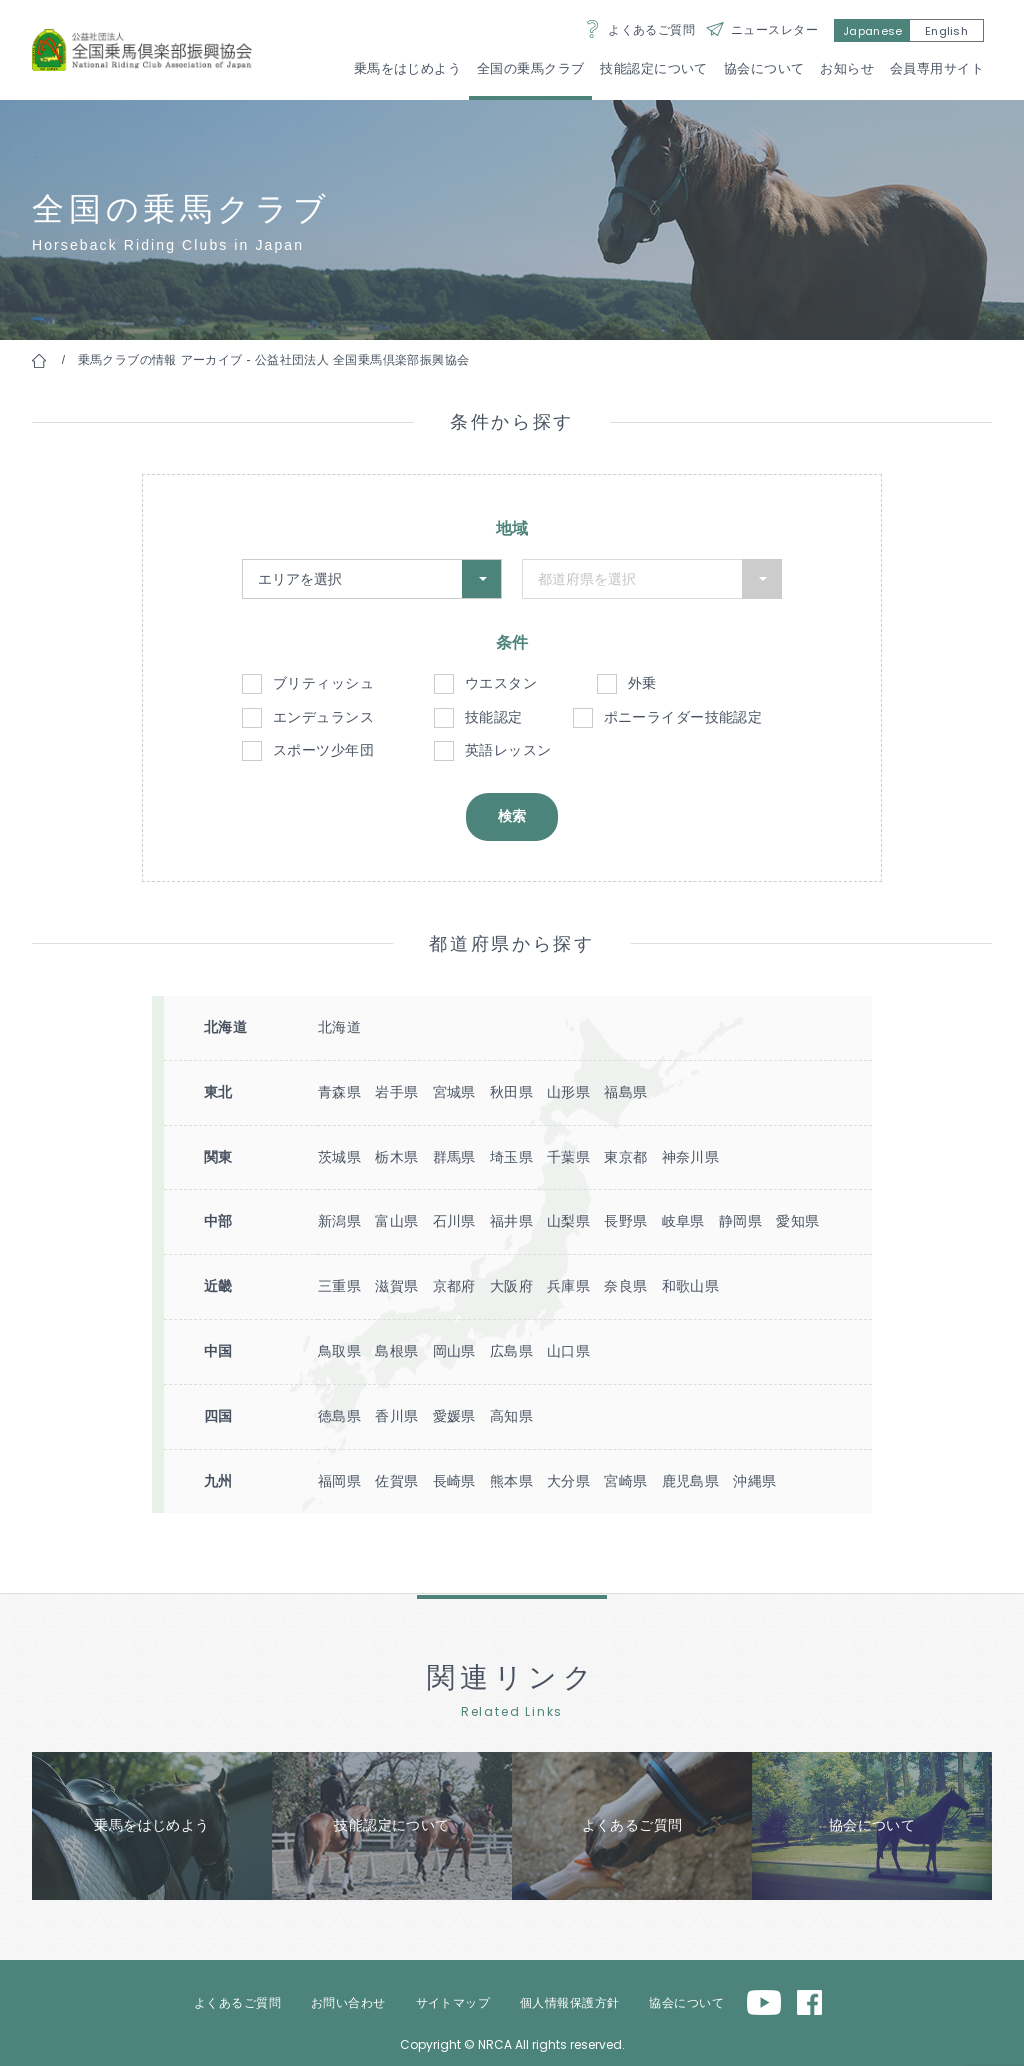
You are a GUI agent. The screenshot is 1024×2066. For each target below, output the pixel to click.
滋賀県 (396, 1286)
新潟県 (339, 1221)
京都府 (454, 1286)
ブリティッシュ (323, 683)
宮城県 (454, 1092)
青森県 (339, 1092)
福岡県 (339, 1481)
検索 (512, 816)
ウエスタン (501, 683)
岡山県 (454, 1351)
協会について (764, 68)
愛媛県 (454, 1416)
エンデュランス (323, 717)
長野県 (625, 1221)
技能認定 (494, 717)
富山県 (396, 1221)
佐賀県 (396, 1481)
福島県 (625, 1092)
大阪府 (511, 1286)
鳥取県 (339, 1351)
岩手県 (396, 1092)
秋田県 (511, 1092)
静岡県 (740, 1221)
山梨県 (568, 1221)
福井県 (511, 1221)
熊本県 (511, 1481)
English (946, 31)
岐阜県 (683, 1221)
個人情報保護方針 (569, 2003)
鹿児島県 (691, 1481)
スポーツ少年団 (323, 750)
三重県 (339, 1286)
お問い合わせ (348, 2003)
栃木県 (396, 1157)
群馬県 (454, 1157)
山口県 (568, 1351)
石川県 (454, 1221)
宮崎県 (625, 1481)
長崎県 (454, 1481)
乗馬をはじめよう (407, 68)
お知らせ (847, 68)
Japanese (873, 31)
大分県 (568, 1481)
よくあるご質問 (651, 30)
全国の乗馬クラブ (530, 68)
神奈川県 (691, 1157)
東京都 (625, 1157)
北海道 (339, 1027)
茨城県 (339, 1157)
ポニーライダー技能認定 (683, 717)
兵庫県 (568, 1286)
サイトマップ (453, 2003)
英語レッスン (508, 750)
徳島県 (339, 1416)
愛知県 (797, 1221)
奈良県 (625, 1286)
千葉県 (568, 1157)
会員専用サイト (937, 68)
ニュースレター (774, 30)
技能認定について (653, 68)
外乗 (642, 683)
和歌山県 (691, 1286)
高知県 (511, 1416)
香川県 (396, 1416)
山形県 (568, 1092)
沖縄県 (754, 1481)
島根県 (396, 1351)
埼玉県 (511, 1157)
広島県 (511, 1351)
